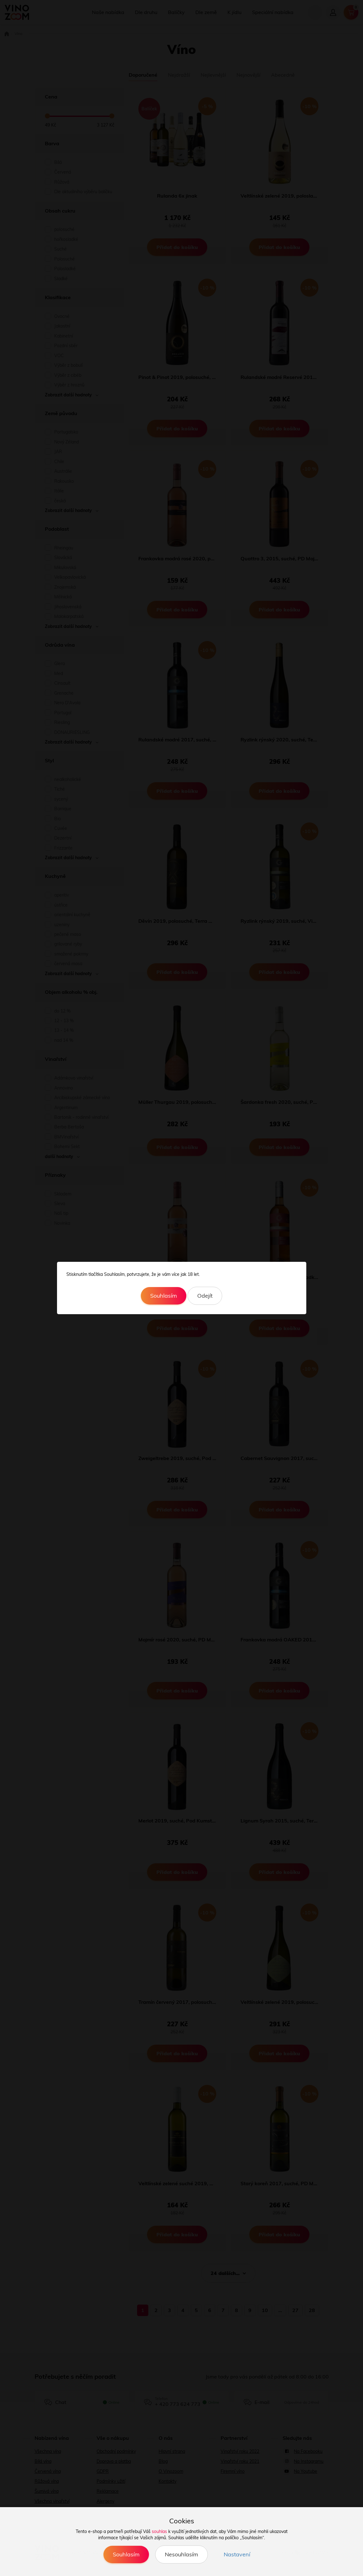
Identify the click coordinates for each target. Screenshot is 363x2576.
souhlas (159, 2531)
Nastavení (237, 2554)
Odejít (205, 1295)
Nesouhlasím (181, 2554)
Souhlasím (163, 1295)
